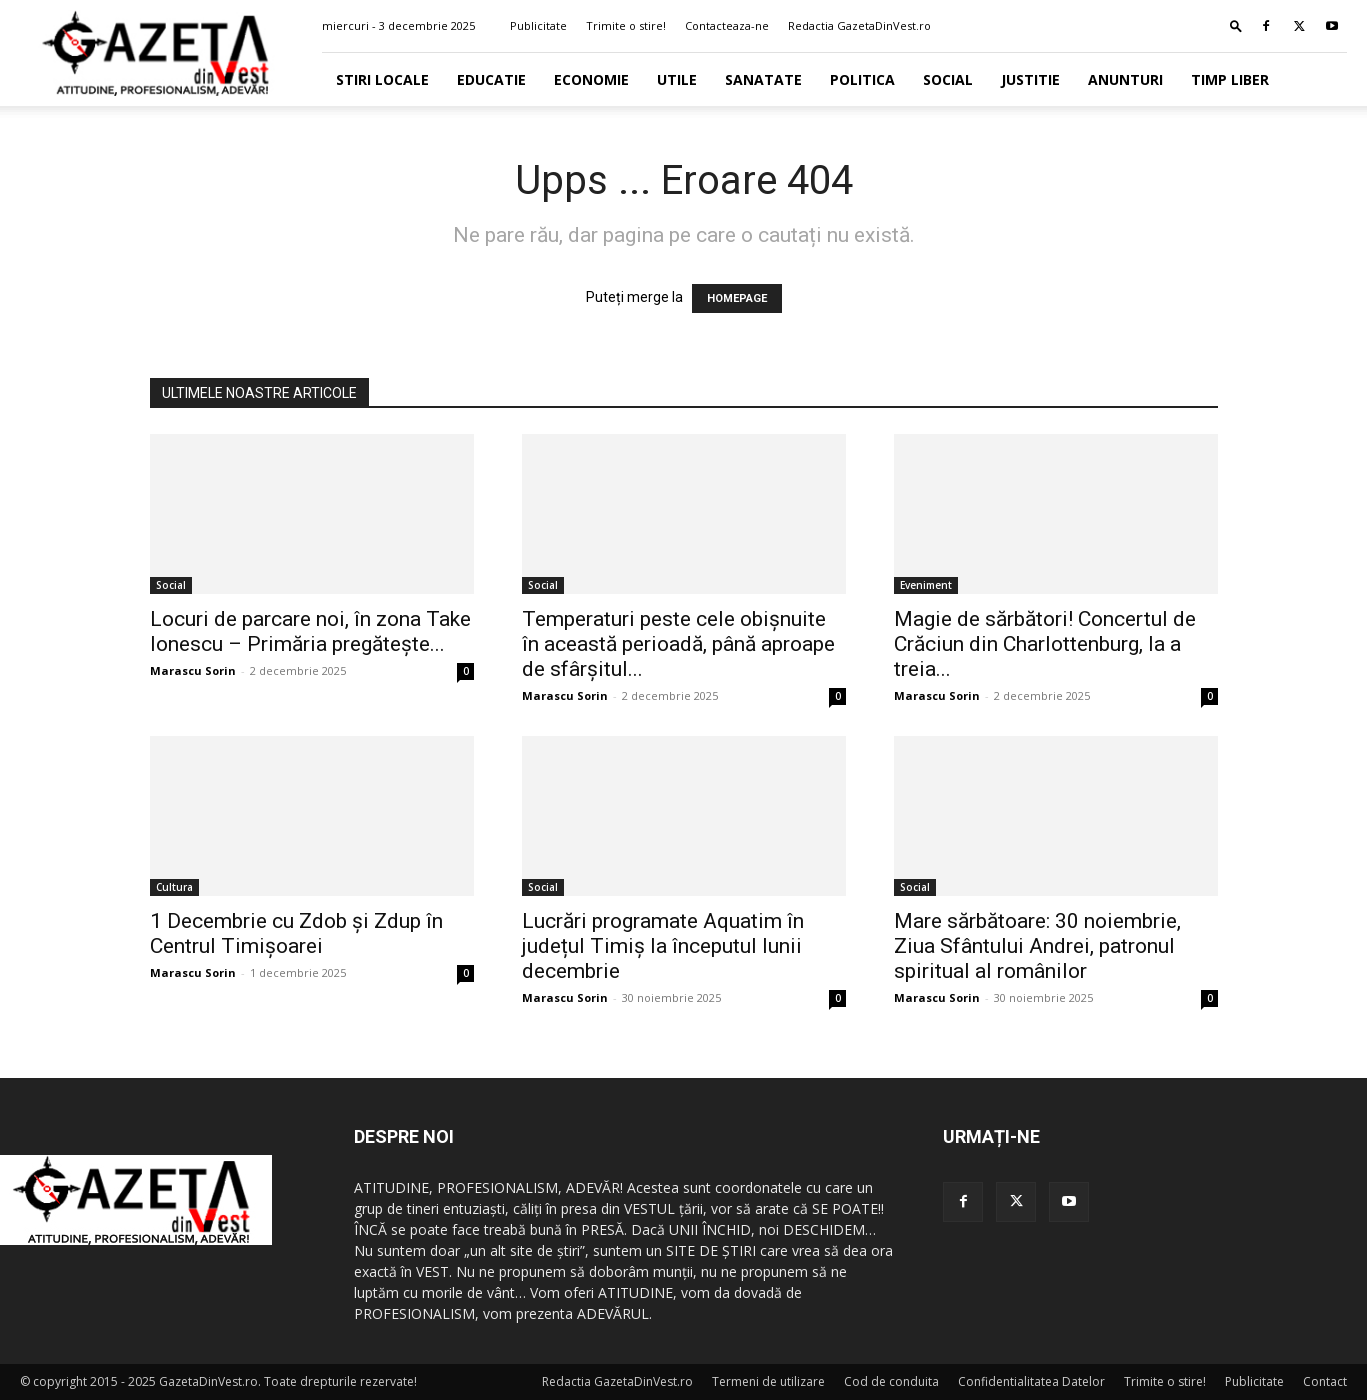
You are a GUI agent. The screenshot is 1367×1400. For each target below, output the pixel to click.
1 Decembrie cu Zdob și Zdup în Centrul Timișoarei (296, 933)
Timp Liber (1230, 79)
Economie (591, 79)
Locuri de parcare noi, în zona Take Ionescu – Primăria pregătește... (310, 631)
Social (948, 79)
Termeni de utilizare (768, 1381)
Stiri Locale (382, 79)
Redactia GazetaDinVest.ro (859, 25)
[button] (1236, 25)
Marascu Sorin (193, 670)
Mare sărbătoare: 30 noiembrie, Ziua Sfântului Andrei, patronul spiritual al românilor (1037, 946)
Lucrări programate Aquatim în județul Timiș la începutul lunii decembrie (663, 946)
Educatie (491, 79)
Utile (677, 79)
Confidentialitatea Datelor (1031, 1381)
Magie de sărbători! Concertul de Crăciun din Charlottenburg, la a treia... (1045, 644)
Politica (862, 79)
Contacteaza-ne (727, 25)
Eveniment (926, 585)
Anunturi (1125, 79)
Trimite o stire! (626, 25)
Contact (1325, 1381)
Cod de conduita (891, 1381)
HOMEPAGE (737, 298)
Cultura (174, 887)
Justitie (1030, 79)
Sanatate (763, 79)
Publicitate (538, 25)
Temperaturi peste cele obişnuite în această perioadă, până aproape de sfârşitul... (678, 644)
